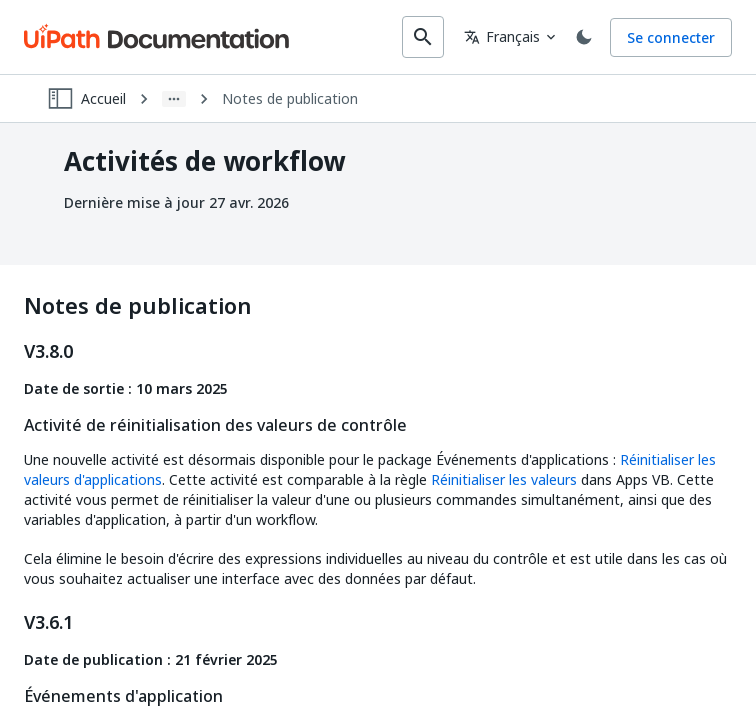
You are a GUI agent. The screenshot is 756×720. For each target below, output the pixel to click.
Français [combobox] (502, 36)
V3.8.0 (48, 352)
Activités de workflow (204, 162)
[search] (423, 37)
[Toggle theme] (584, 37)
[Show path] (174, 99)
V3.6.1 (48, 623)
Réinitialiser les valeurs (504, 479)
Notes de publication (290, 99)
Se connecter (671, 37)
